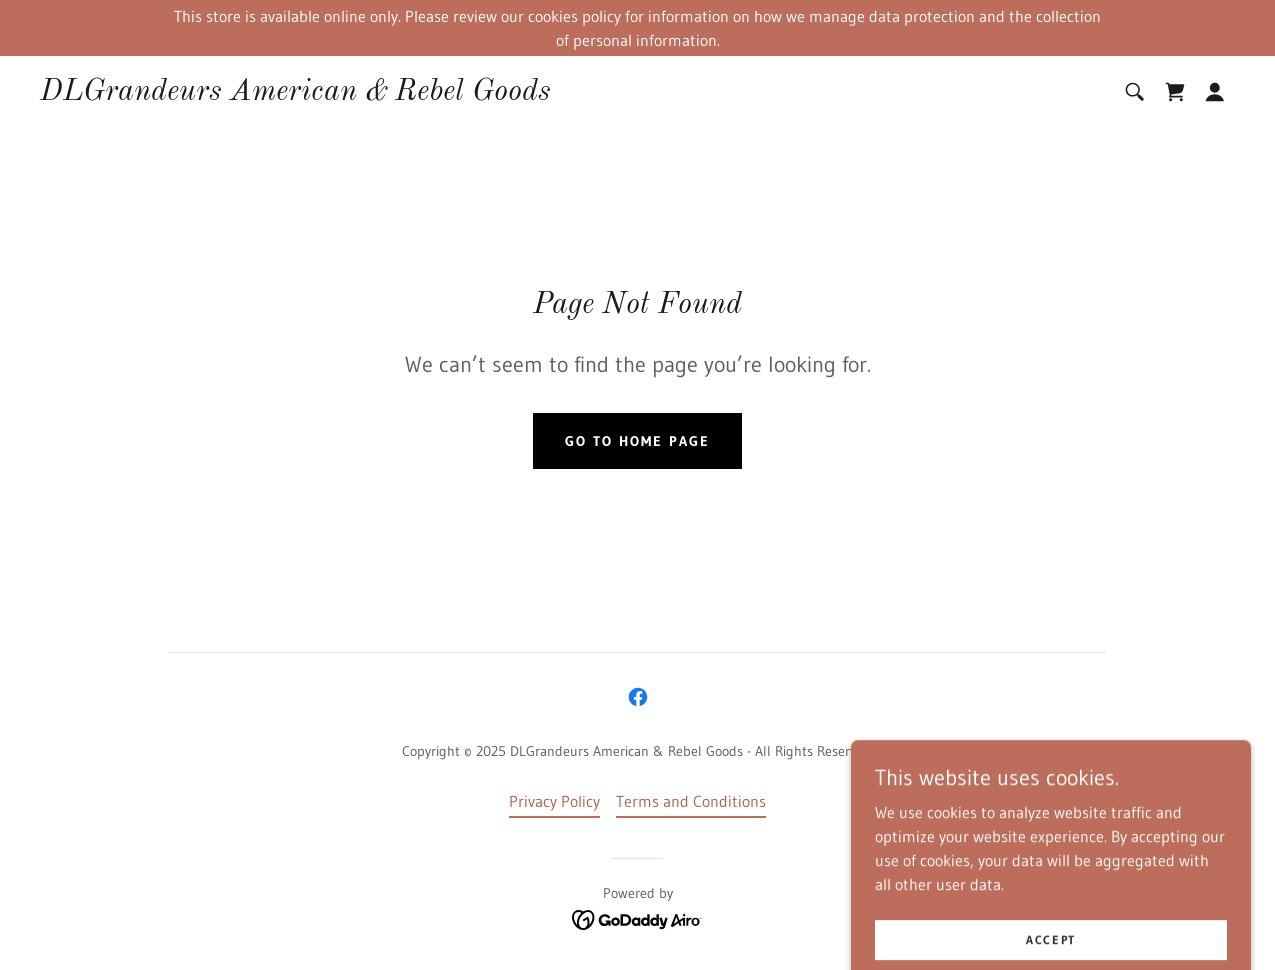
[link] (295, 94)
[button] (1215, 92)
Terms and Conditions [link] (691, 801)
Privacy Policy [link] (554, 801)
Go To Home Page (637, 441)
